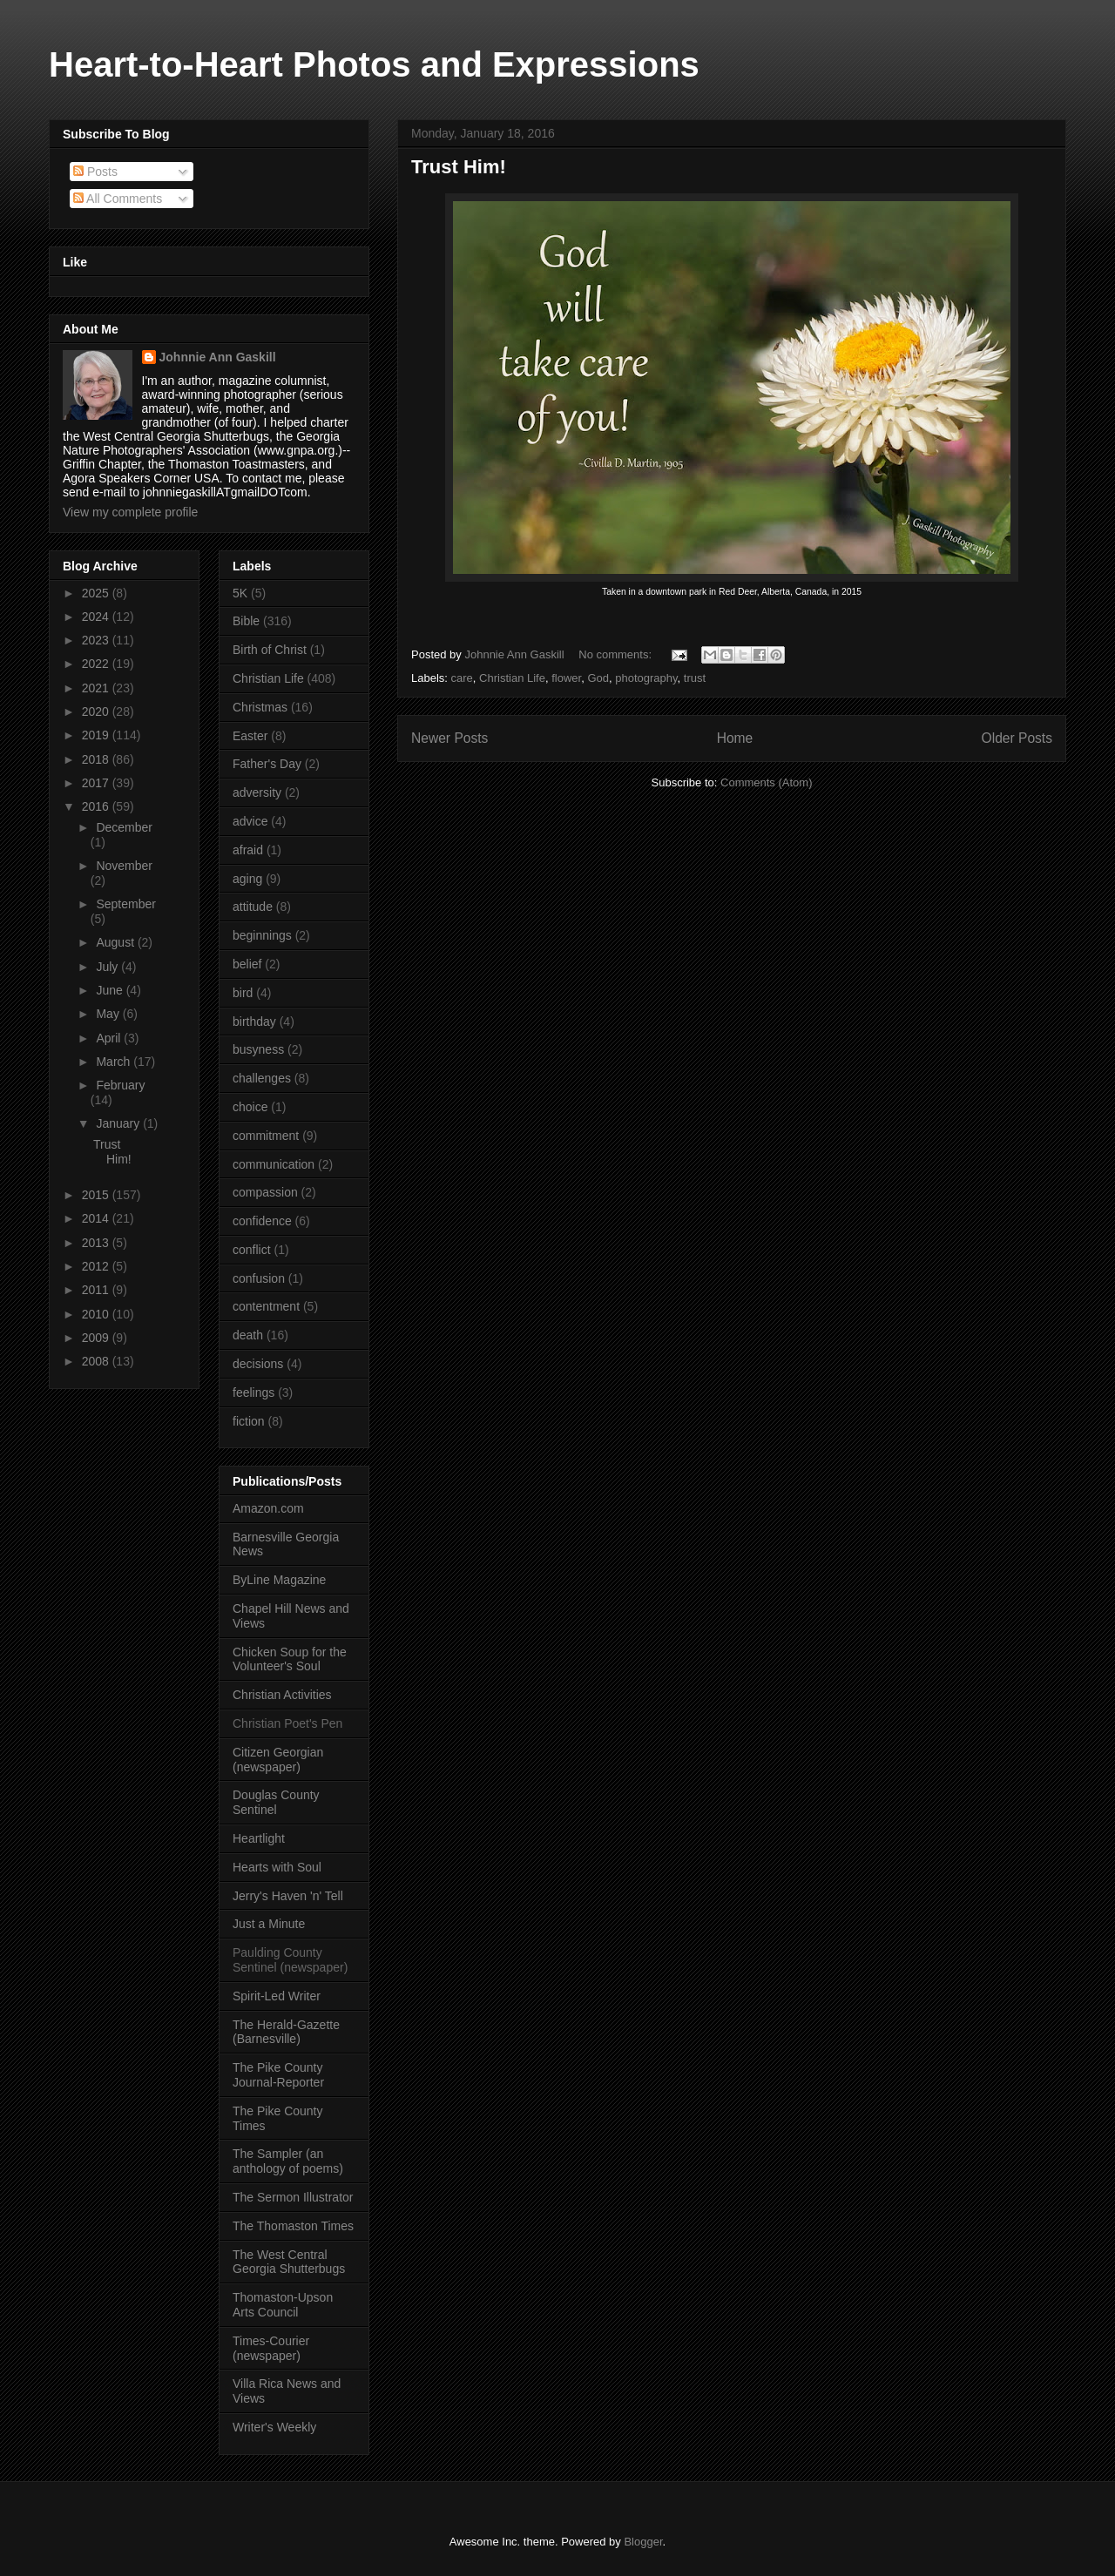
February (120, 1085)
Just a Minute (269, 1924)
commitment (266, 1136)
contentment (266, 1306)
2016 (97, 806)
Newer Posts (449, 738)
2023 (97, 640)
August (116, 942)
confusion (259, 1278)
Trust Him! (458, 167)
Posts (95, 172)
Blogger (643, 2541)
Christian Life (512, 677)
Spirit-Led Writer (277, 1996)
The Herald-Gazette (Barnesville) (286, 2032)
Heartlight (259, 1838)
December (124, 827)
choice (250, 1107)
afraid (248, 850)
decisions (258, 1364)
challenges (262, 1078)
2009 (97, 1338)
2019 (97, 735)
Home (735, 738)
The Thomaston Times (293, 2226)
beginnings (262, 935)
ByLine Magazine (279, 1580)
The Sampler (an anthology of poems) (288, 2161)
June (110, 990)
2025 (97, 593)
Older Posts (1017, 738)
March (114, 1062)
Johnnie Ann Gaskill (217, 357)
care (462, 677)
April (110, 1038)
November (124, 866)
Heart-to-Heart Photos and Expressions (374, 64)
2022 (97, 664)
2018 (97, 759)
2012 (97, 1266)
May (109, 1014)
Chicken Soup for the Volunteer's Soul (290, 1659)
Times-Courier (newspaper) (271, 2348)
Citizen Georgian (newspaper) (278, 1759)
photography (646, 677)
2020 (97, 711)
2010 (97, 1314)
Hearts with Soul (277, 1867)
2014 (97, 1218)
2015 (97, 1195)
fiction (249, 1421)
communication (273, 1164)
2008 (97, 1361)
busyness (258, 1049)
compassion (265, 1192)
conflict (252, 1250)
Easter (250, 736)
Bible (246, 621)
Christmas (260, 707)
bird (243, 993)
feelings (253, 1392)
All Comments (117, 199)
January (119, 1123)
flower (566, 677)
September (125, 904)
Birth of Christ (270, 650)
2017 (97, 783)
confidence (262, 1221)
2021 (97, 688)
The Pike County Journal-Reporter (278, 2074)
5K (240, 593)
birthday (254, 1021)
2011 (97, 1290)
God (598, 677)
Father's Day (267, 764)
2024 (97, 617)
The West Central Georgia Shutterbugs (289, 2262)
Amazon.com (268, 1508)
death (248, 1335)
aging (247, 879)
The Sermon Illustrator (293, 2197)
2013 (97, 1243)
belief (247, 964)
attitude (253, 907)
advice (250, 821)
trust (695, 677)
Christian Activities (282, 1695)
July (108, 967)
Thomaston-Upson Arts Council (283, 2304)
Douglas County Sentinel (276, 1802)
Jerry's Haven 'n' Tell (288, 1896)
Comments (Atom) (766, 782)
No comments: (616, 654)
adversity (257, 792)
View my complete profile (130, 512)
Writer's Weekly (274, 2427)
